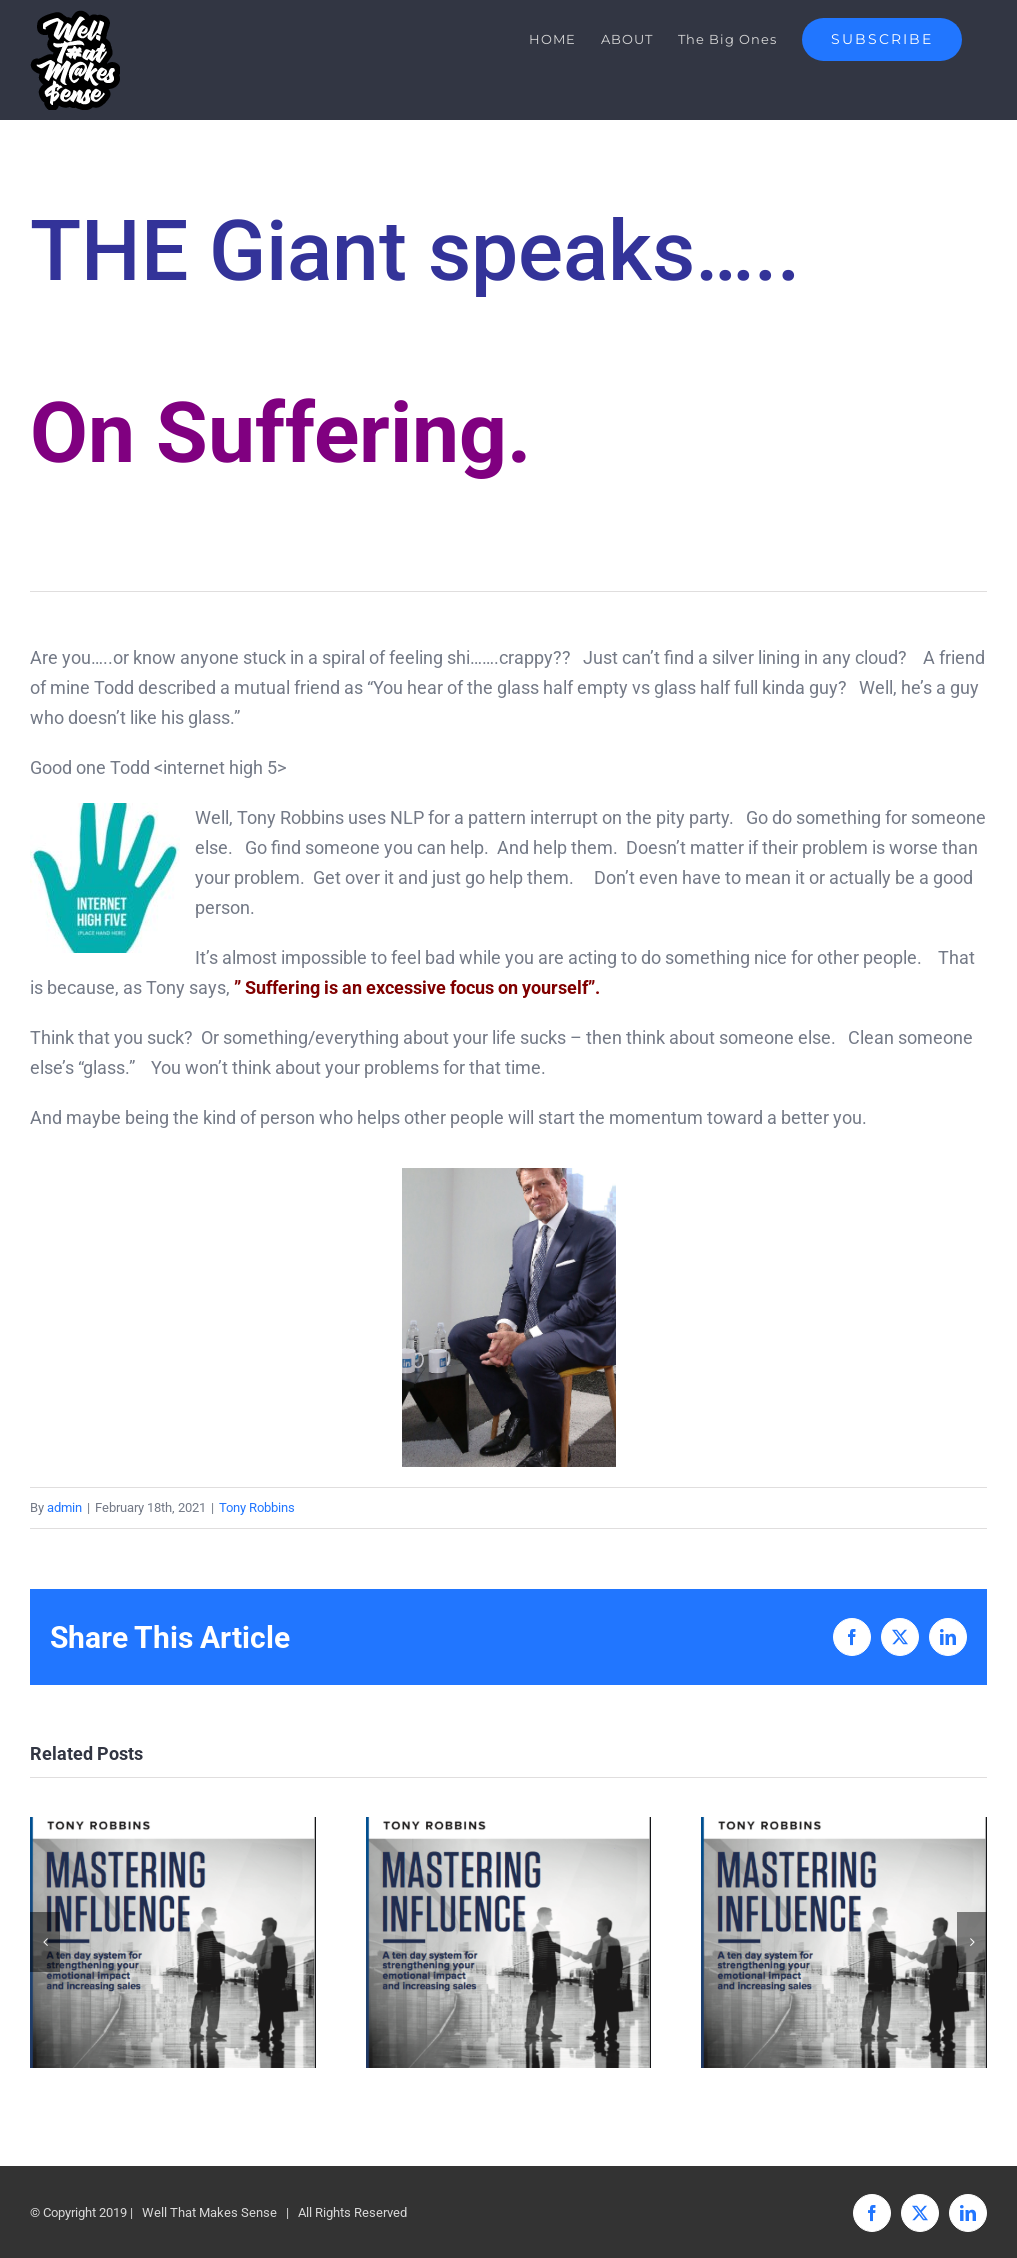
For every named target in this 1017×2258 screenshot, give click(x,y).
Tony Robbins (257, 1507)
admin (64, 1507)
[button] (45, 1942)
